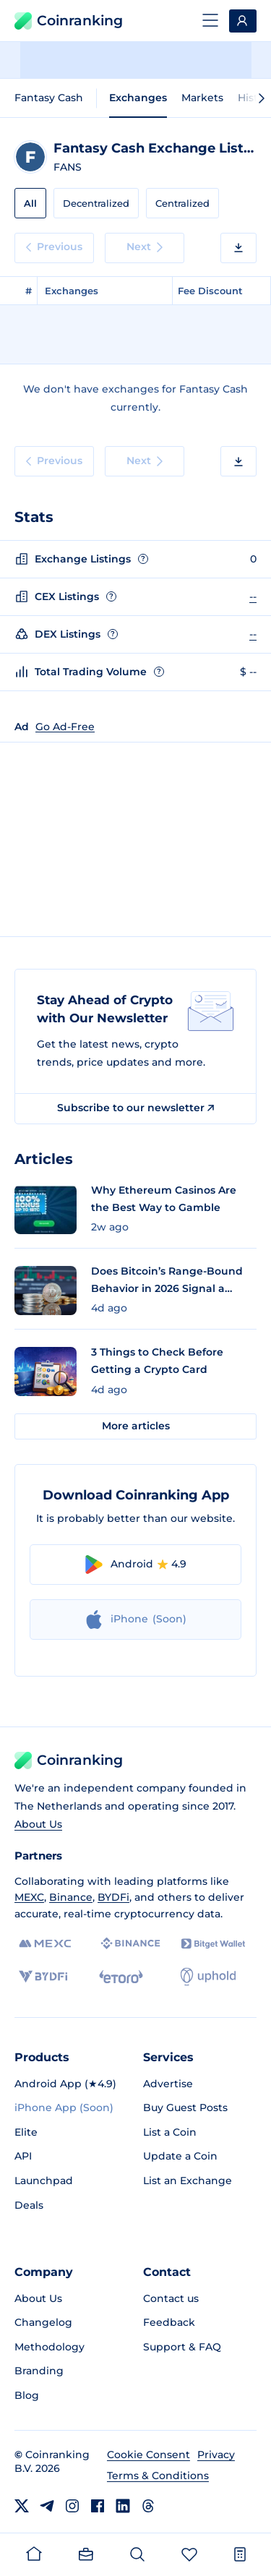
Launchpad (43, 2180)
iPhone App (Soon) (63, 2107)
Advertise (168, 2083)
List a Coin (170, 2132)
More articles (136, 1425)
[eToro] (121, 1977)
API (23, 2155)
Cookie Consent (148, 2454)
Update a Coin (180, 2155)
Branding (39, 2370)
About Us (38, 1824)
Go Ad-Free (65, 726)
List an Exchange (187, 2180)
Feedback (169, 2322)
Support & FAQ (182, 2346)
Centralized (182, 203)
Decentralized (96, 203)
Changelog (43, 2322)
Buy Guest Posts (185, 2107)
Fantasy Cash (48, 97)
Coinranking (68, 21)
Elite (26, 2132)
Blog (26, 2395)
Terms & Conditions (158, 2475)
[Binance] (130, 1943)
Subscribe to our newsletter (135, 1107)
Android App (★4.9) (65, 2083)
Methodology (49, 2346)
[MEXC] (45, 1943)
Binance (71, 1897)
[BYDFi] (43, 1976)
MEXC (29, 1897)
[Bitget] (213, 1944)
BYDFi (113, 1897)
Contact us (171, 2298)
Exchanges (138, 97)
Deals (28, 2205)
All (30, 203)
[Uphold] (208, 1976)
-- (253, 596)
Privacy (216, 2454)
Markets (202, 97)
